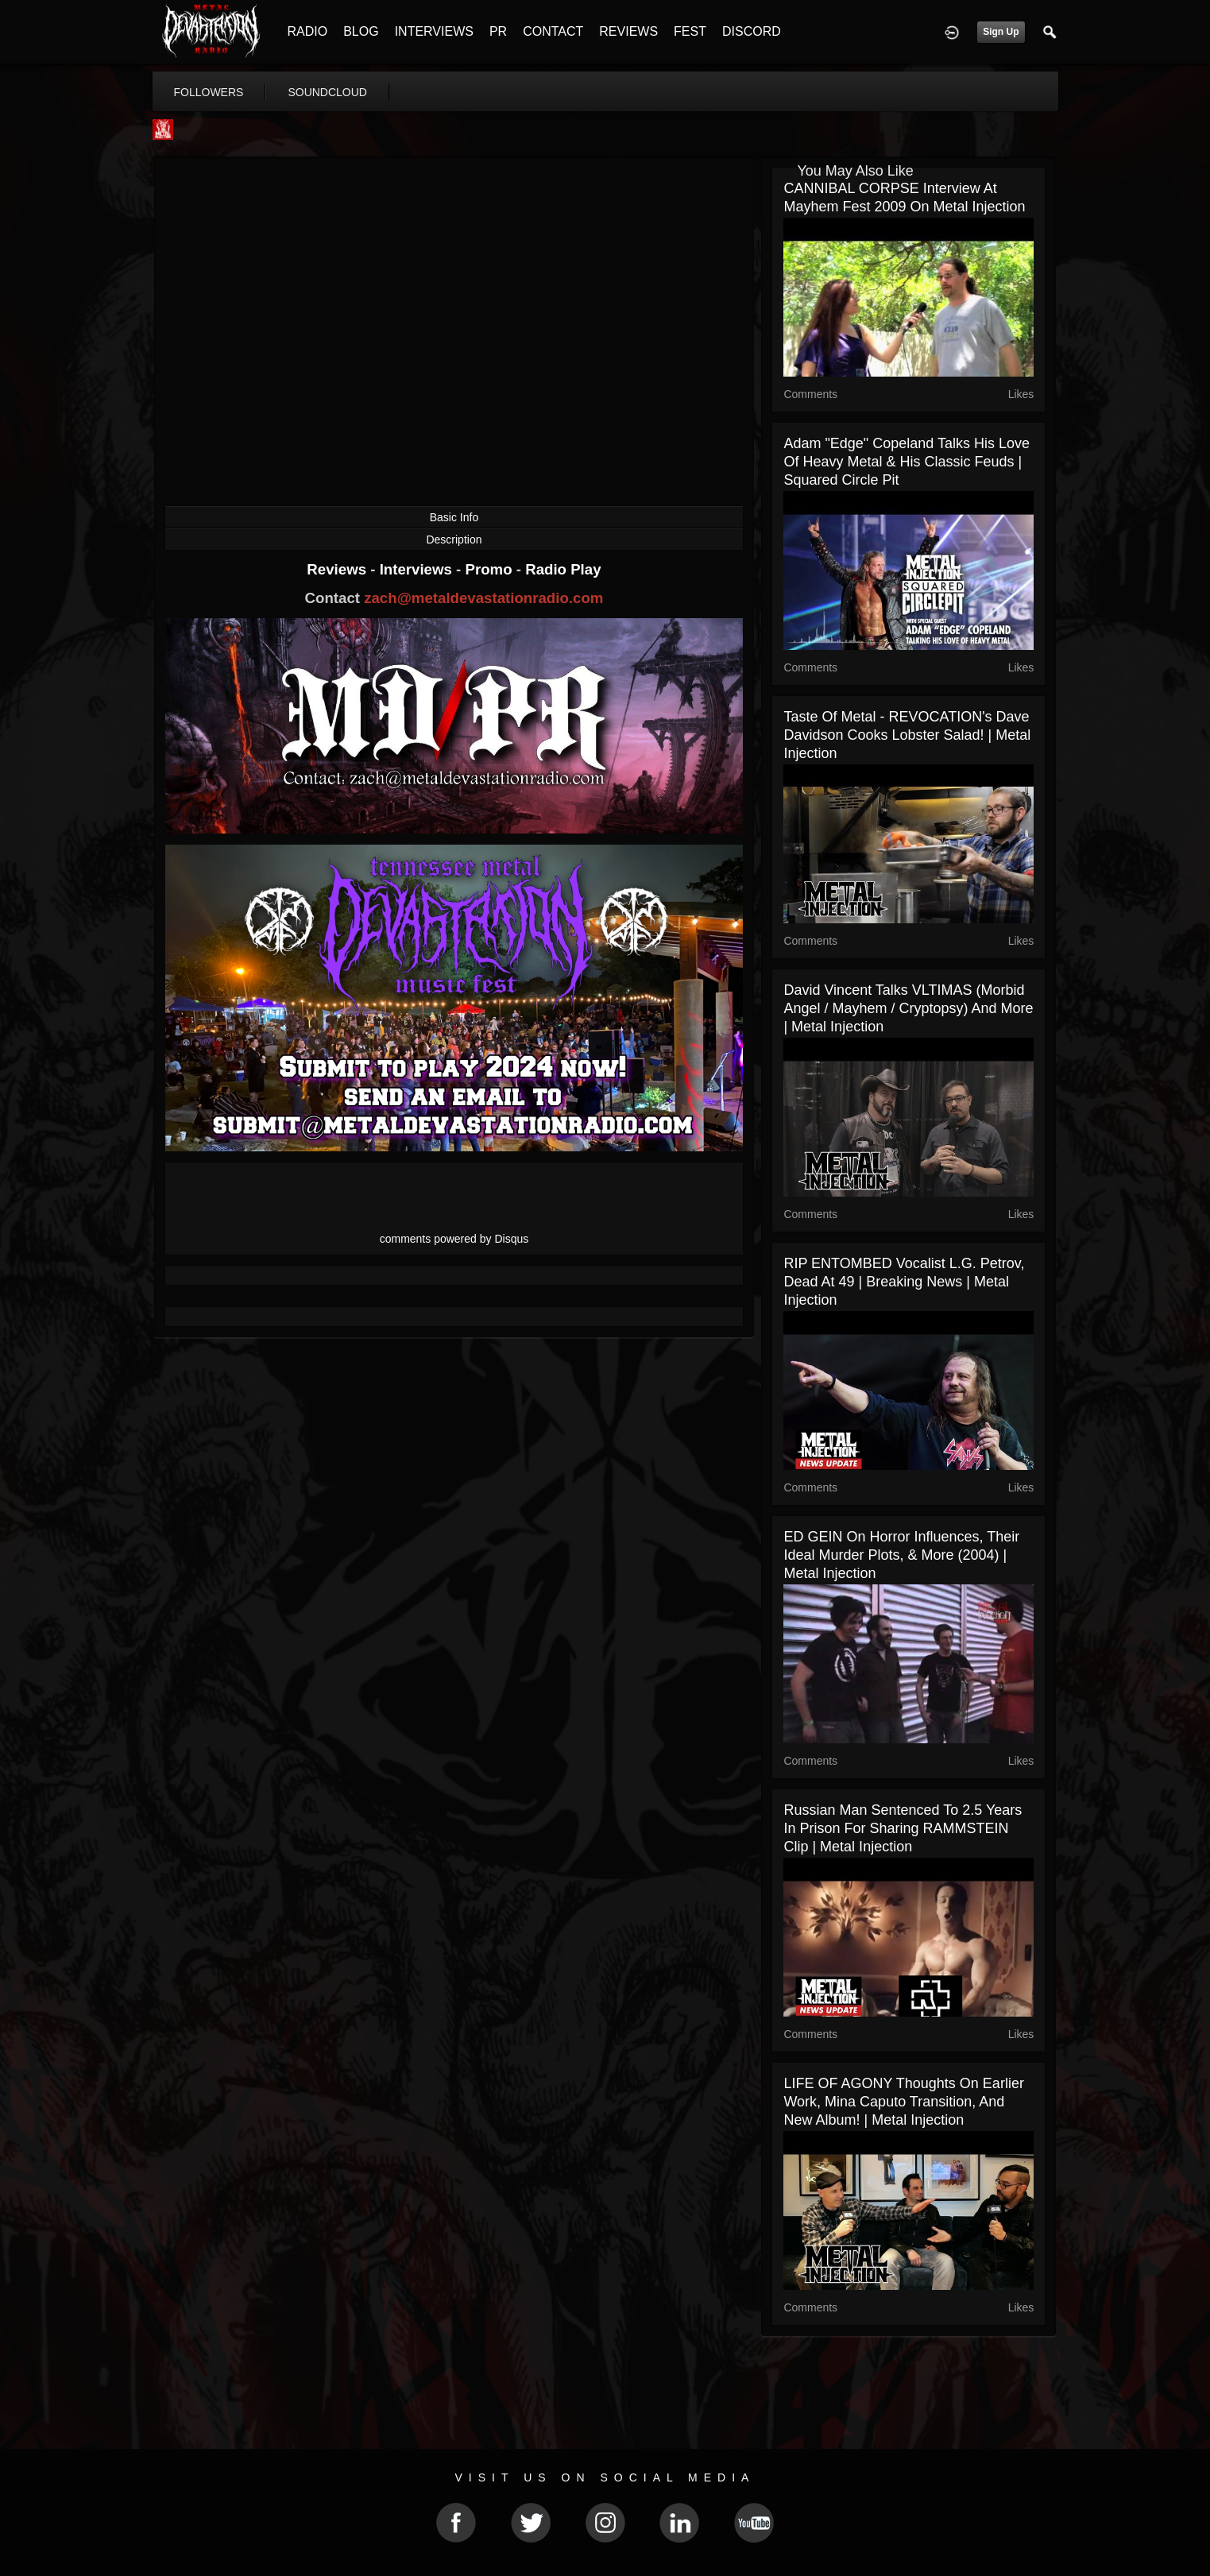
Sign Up (1001, 31)
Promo (490, 569)
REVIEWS (628, 31)
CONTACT (553, 31)
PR (498, 31)
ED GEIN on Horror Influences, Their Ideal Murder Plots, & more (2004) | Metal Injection (901, 1555)
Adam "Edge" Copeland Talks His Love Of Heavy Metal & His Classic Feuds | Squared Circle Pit (906, 461)
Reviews (338, 569)
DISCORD (751, 31)
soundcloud (327, 92)
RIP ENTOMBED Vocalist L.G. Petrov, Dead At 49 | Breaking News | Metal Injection (903, 1281)
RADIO (308, 31)
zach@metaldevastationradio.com (483, 598)
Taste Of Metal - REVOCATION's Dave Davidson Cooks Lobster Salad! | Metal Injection (906, 735)
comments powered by (454, 1238)
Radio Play (563, 569)
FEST (690, 31)
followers (209, 92)
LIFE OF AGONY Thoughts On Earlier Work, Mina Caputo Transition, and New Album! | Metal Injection (903, 2101)
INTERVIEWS (434, 31)
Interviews (418, 569)
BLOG (360, 31)
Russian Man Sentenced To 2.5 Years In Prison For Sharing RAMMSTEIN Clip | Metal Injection (902, 1828)
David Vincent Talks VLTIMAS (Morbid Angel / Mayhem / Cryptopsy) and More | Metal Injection (908, 1008)
